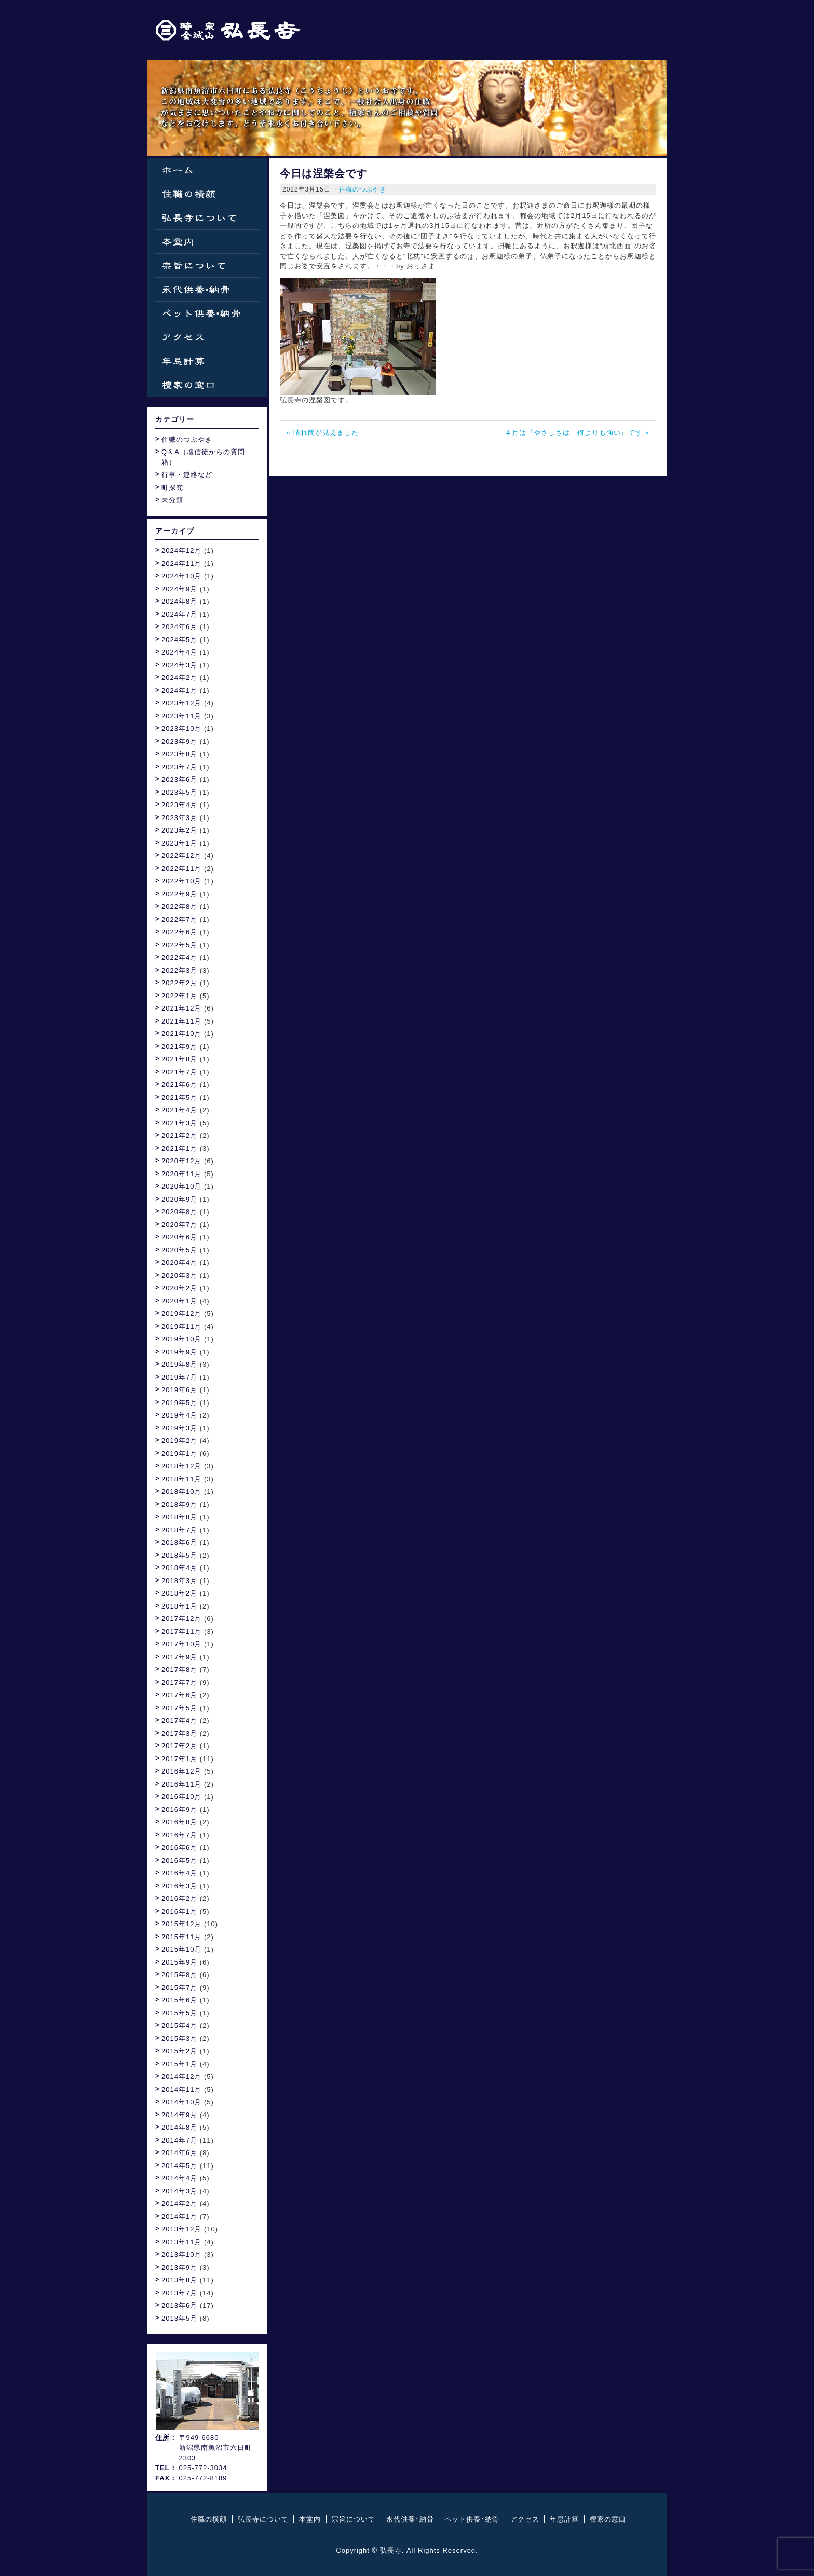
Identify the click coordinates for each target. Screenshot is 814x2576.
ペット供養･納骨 (471, 2519)
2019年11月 (181, 1326)
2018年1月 (179, 1606)
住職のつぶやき (362, 189)
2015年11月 (181, 1937)
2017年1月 (179, 1759)
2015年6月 (179, 2000)
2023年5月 (179, 792)
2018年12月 (181, 1466)
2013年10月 (181, 2254)
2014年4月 (179, 2178)
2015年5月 (179, 2013)
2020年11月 (181, 1174)
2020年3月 (179, 1275)
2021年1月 (179, 1148)
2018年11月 (181, 1479)
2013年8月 (179, 2280)
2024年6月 (179, 627)
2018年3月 (179, 1581)
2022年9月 (179, 894)
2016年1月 (179, 1911)
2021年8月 (179, 1059)
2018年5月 (179, 1555)
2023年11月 (181, 716)
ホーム (207, 169)
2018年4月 (179, 1568)
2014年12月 (181, 2076)
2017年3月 (179, 1733)
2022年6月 (179, 932)
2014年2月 (179, 2203)
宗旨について (207, 265)
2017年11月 (181, 1631)
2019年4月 (179, 1415)
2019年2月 (179, 1440)
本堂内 (207, 241)
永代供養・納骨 (207, 289)
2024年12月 (181, 550)
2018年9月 (179, 1504)
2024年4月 (179, 652)
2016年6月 (179, 1847)
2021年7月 (179, 1072)
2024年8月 (179, 601)
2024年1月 (179, 690)
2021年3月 (179, 1123)
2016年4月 (179, 1873)
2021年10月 (181, 1034)
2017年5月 (179, 1708)
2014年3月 (179, 2191)
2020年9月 (179, 1199)
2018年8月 (179, 1517)
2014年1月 (179, 2216)
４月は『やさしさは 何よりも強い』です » (577, 433)
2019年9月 (179, 1352)
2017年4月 (179, 1720)
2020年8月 (179, 1212)
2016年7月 (179, 1835)
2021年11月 (181, 1021)
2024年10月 (181, 576)
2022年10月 (181, 881)
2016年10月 (181, 1797)
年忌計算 (207, 361)
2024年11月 (181, 563)
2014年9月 (179, 2115)
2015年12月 (181, 1924)
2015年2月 (179, 2051)
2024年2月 (179, 678)
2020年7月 (179, 1225)
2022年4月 (179, 957)
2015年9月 (179, 1962)
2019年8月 (179, 1364)
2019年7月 (179, 1377)
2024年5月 (179, 640)
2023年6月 (179, 779)
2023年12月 (181, 703)
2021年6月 (179, 1084)
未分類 (172, 500)
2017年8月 (179, 1669)
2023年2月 (179, 830)
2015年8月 (179, 1975)
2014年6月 (179, 2153)
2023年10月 (181, 728)
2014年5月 (179, 2166)
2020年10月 (181, 1186)
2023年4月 (179, 805)
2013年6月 (179, 2305)
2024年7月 (179, 614)
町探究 (172, 488)
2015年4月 (179, 2025)
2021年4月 (179, 1110)
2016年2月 (179, 1898)
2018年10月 (181, 1491)
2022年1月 (179, 996)
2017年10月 (181, 1644)
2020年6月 (179, 1237)
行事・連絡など (186, 475)
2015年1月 (179, 2064)
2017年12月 (181, 1619)
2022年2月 (179, 983)
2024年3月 (179, 665)
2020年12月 (181, 1161)
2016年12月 (181, 1771)
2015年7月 (179, 1988)
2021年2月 (179, 1135)
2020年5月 (179, 1250)
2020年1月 (179, 1301)
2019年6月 (179, 1390)
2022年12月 (181, 856)
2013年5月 (179, 2318)
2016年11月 (181, 1784)
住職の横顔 (207, 193)
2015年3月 (179, 2038)
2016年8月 (179, 1822)
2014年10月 (181, 2102)
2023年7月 (179, 767)
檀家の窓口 (207, 384)
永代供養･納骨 (410, 2519)
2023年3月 (179, 818)
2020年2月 (179, 1288)
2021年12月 (181, 1008)
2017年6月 (179, 1695)
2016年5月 (179, 1860)
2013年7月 (179, 2293)
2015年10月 (181, 1949)
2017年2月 (179, 1746)
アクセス (207, 337)
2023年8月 (179, 754)
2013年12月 (181, 2229)
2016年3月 (179, 1886)
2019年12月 (181, 1313)
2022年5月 (179, 945)
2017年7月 (179, 1682)
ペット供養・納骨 (207, 313)
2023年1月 (179, 843)
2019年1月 (179, 1453)
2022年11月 (181, 869)
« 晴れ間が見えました (323, 433)
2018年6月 (179, 1542)
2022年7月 (179, 919)
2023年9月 (179, 741)
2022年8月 (179, 906)
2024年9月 (179, 589)
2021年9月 (179, 1047)
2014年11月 (181, 2089)
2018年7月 (179, 1530)
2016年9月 (179, 1810)
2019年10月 (181, 1339)
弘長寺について (207, 217)
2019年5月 (179, 1403)
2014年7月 (179, 2140)
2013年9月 (179, 2267)
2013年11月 (181, 2242)
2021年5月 (179, 1097)
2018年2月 (179, 1593)
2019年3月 (179, 1428)
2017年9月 (179, 1657)
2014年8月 (179, 2127)
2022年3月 (179, 970)
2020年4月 (179, 1262)
